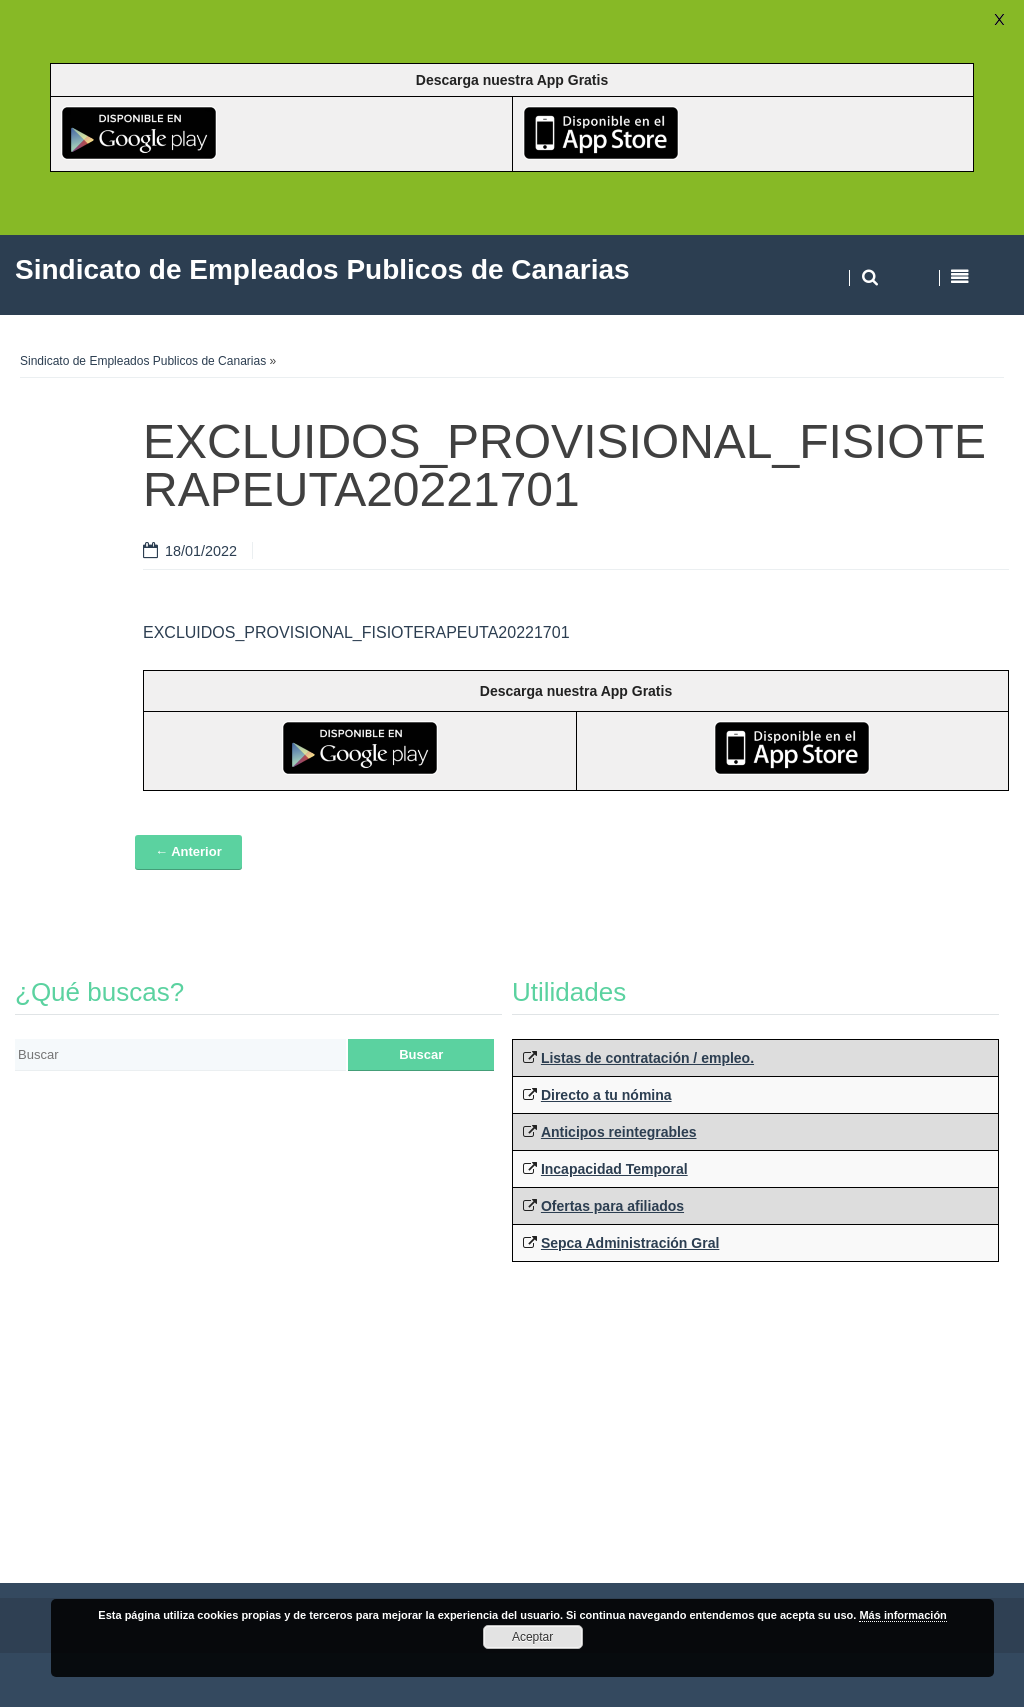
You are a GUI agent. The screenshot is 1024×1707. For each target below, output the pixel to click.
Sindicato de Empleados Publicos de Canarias (143, 361)
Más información (902, 1615)
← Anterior (188, 851)
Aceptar (532, 1637)
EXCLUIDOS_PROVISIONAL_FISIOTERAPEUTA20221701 (356, 632)
